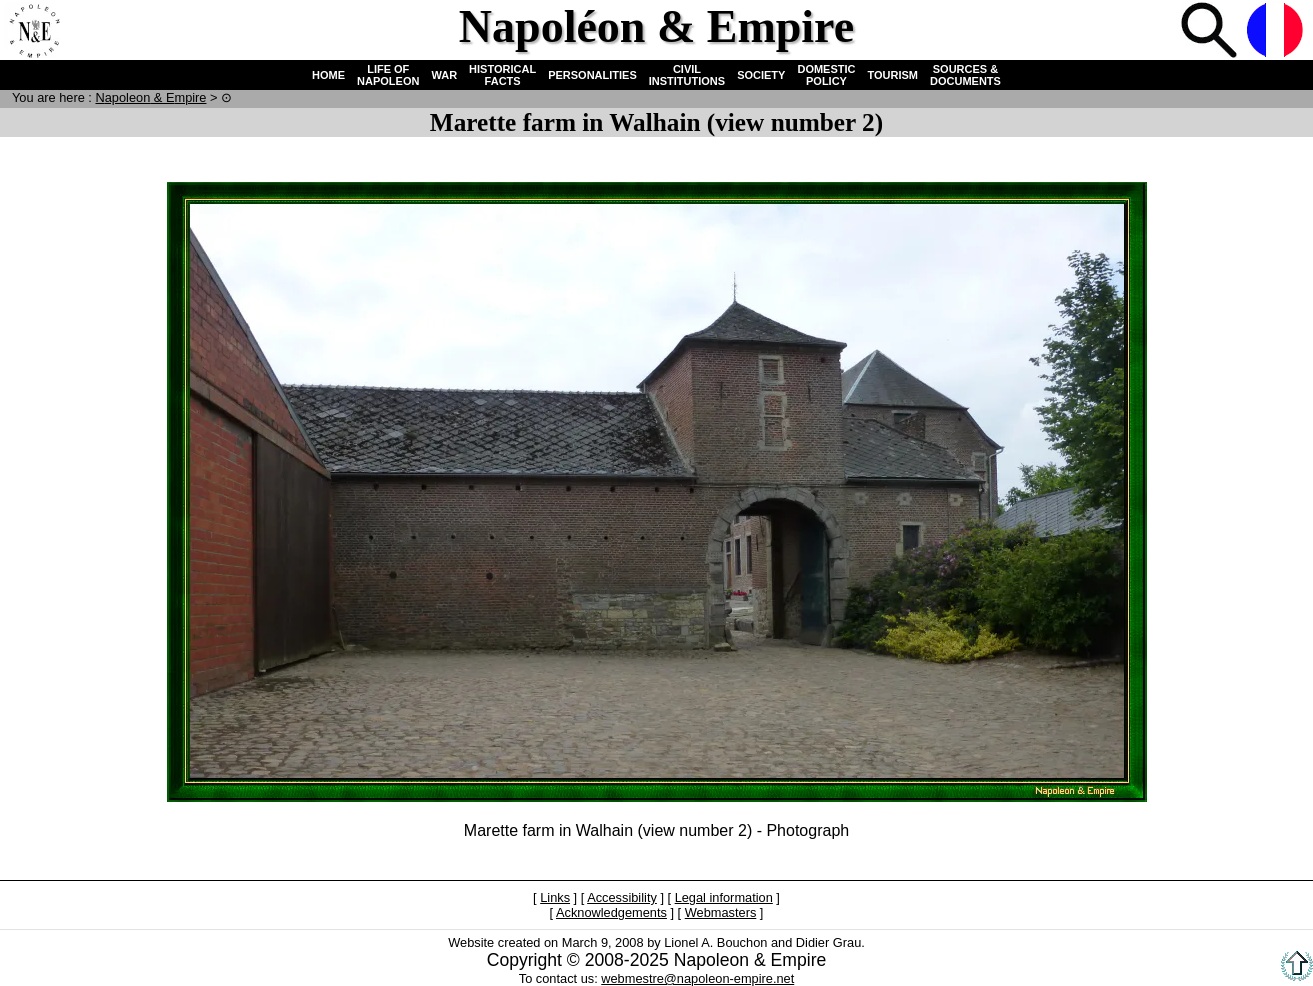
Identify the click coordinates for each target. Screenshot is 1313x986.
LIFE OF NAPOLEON (388, 75)
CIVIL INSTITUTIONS (687, 75)
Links (555, 897)
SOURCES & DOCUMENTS (965, 75)
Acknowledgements (611, 912)
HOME (328, 75)
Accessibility (622, 897)
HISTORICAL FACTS (502, 75)
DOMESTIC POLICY (826, 75)
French (1277, 32)
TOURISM (893, 75)
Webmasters (721, 912)
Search (1211, 32)
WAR (444, 75)
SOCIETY (761, 75)
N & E (150, 97)
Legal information (724, 897)
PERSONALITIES (592, 75)
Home (34, 32)
